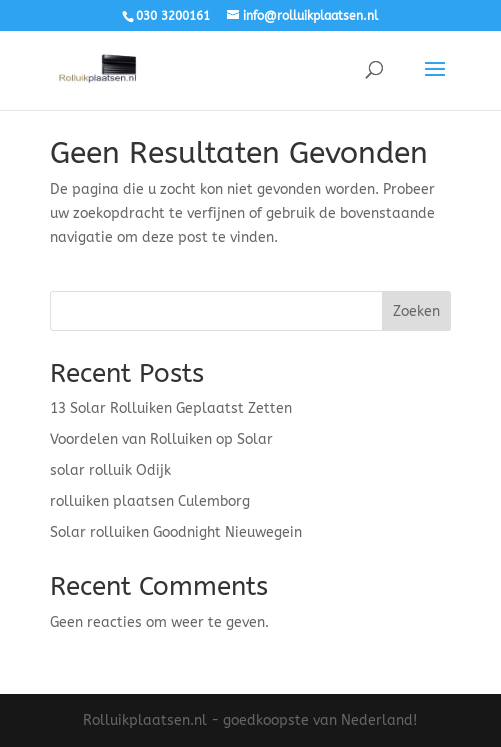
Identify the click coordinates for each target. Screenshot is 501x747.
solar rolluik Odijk (110, 470)
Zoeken (416, 311)
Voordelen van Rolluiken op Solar (161, 439)
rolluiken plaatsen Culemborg (150, 501)
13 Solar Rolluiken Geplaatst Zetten (171, 408)
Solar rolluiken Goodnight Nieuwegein (176, 532)
